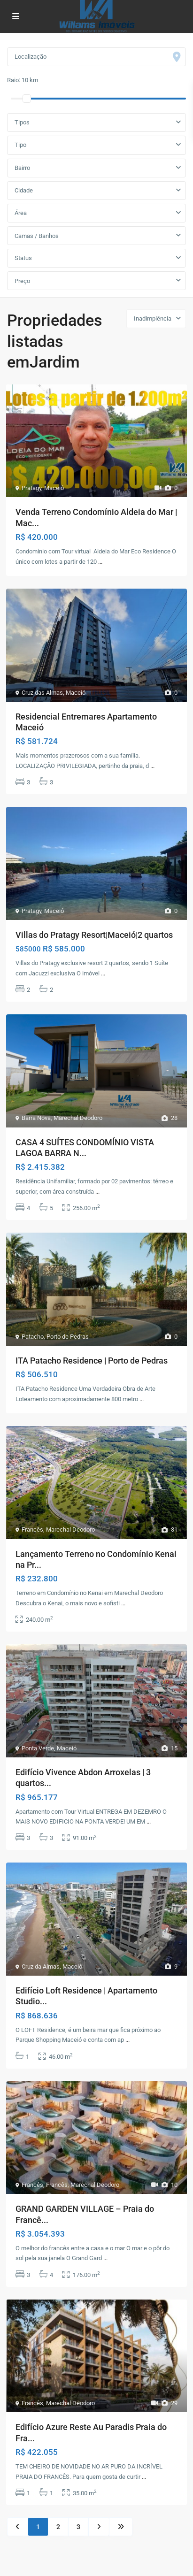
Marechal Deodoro (78, 1117)
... (100, 561)
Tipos (22, 122)
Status (23, 257)
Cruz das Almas (42, 692)
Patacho (33, 1336)
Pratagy (31, 487)
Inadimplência (152, 318)
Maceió (54, 487)
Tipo (20, 144)
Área (21, 212)
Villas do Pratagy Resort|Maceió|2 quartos (94, 935)
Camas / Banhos (37, 235)
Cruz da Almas (41, 1966)
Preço (22, 280)
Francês (32, 1529)
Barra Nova (36, 1117)
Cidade (24, 190)
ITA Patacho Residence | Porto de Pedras (91, 1360)
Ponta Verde (38, 1748)
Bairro (22, 167)
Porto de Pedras (67, 1336)
